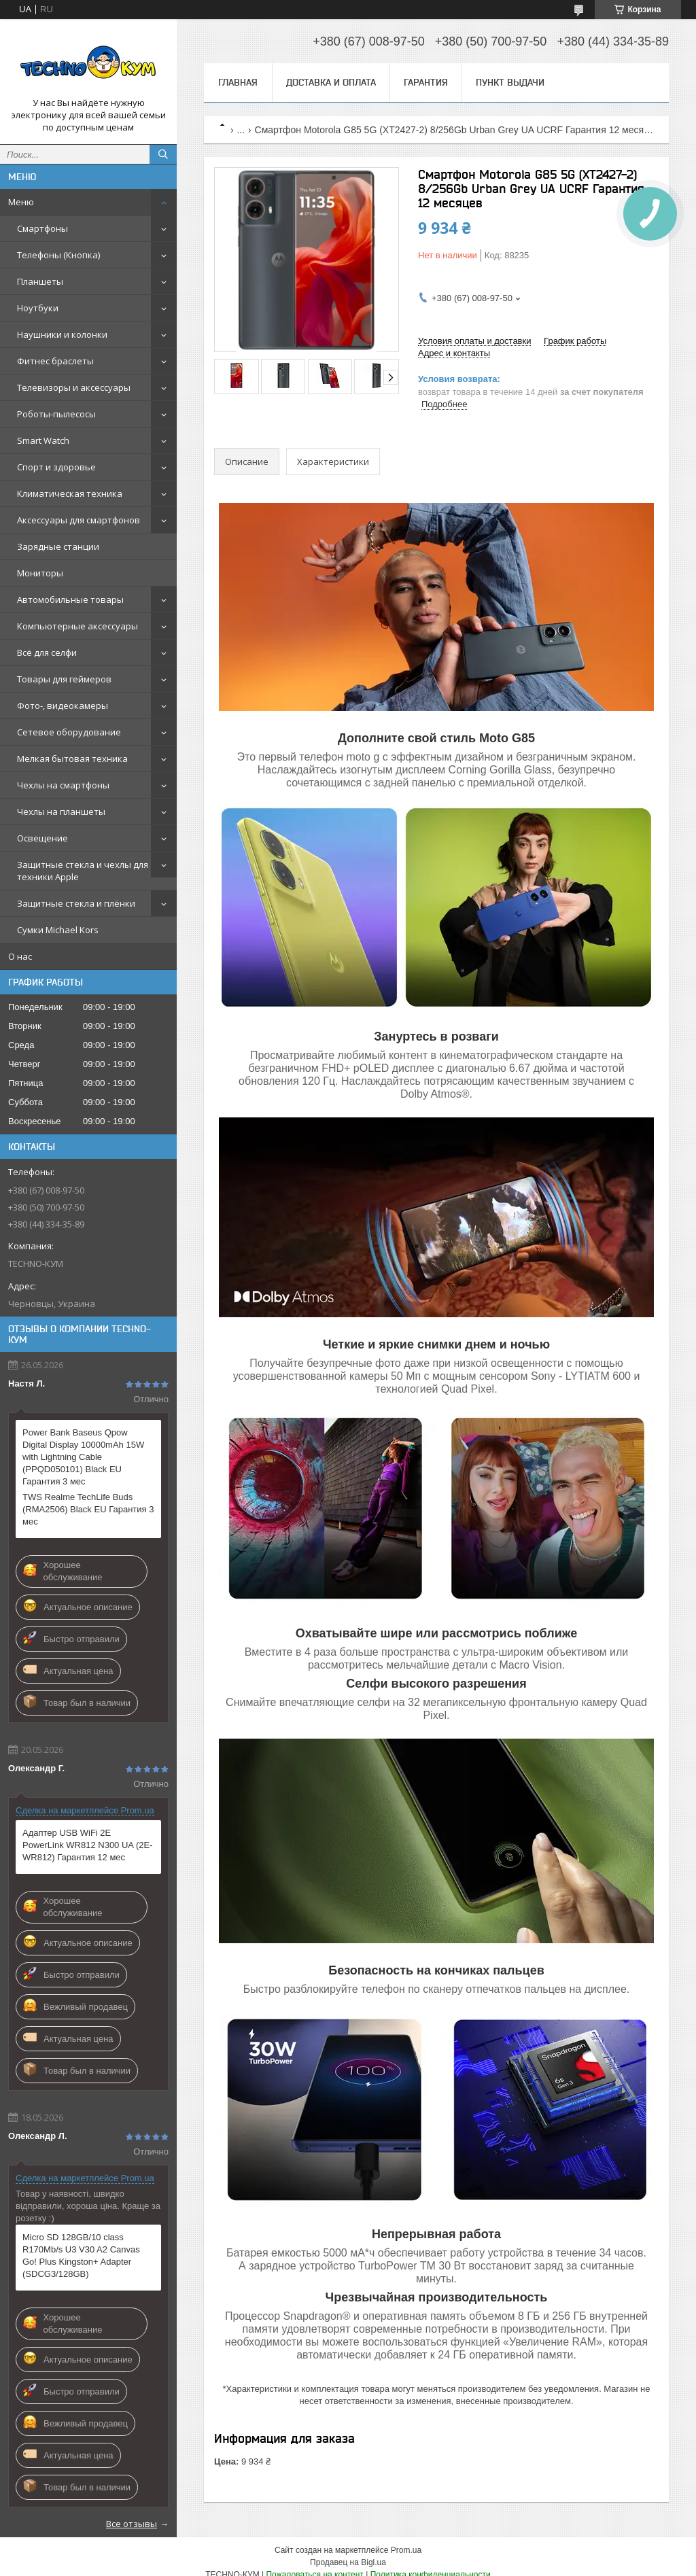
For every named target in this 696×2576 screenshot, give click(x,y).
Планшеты (40, 281)
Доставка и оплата (331, 82)
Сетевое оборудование (69, 732)
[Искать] (163, 154)
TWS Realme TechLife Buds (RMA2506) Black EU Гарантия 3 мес (88, 1509)
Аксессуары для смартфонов (78, 520)
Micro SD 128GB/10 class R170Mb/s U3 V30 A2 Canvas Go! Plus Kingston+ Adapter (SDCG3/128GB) (81, 2255)
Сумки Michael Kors (58, 930)
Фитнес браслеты (55, 361)
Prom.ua (406, 2550)
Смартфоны (42, 228)
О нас (20, 956)
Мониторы (40, 573)
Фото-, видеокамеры (62, 705)
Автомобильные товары (70, 599)
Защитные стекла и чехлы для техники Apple (82, 870)
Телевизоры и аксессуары (73, 387)
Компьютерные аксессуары (77, 626)
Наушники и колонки (62, 334)
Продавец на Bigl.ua (348, 2562)
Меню (21, 202)
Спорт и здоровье (56, 467)
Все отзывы (131, 2524)
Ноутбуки (37, 308)
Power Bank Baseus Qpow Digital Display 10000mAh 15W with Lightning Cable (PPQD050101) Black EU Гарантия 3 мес (83, 1456)
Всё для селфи (47, 652)
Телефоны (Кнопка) (58, 255)
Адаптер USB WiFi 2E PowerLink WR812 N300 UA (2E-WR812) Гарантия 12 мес (87, 1845)
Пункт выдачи (510, 82)
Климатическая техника (69, 493)
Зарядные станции (58, 546)
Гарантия (426, 82)
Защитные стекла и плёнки (76, 903)
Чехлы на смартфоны (63, 785)
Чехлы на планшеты (61, 811)
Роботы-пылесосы (56, 414)
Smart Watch (43, 440)
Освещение (42, 838)
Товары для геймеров (64, 679)
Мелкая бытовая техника (72, 758)
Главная (238, 82)
